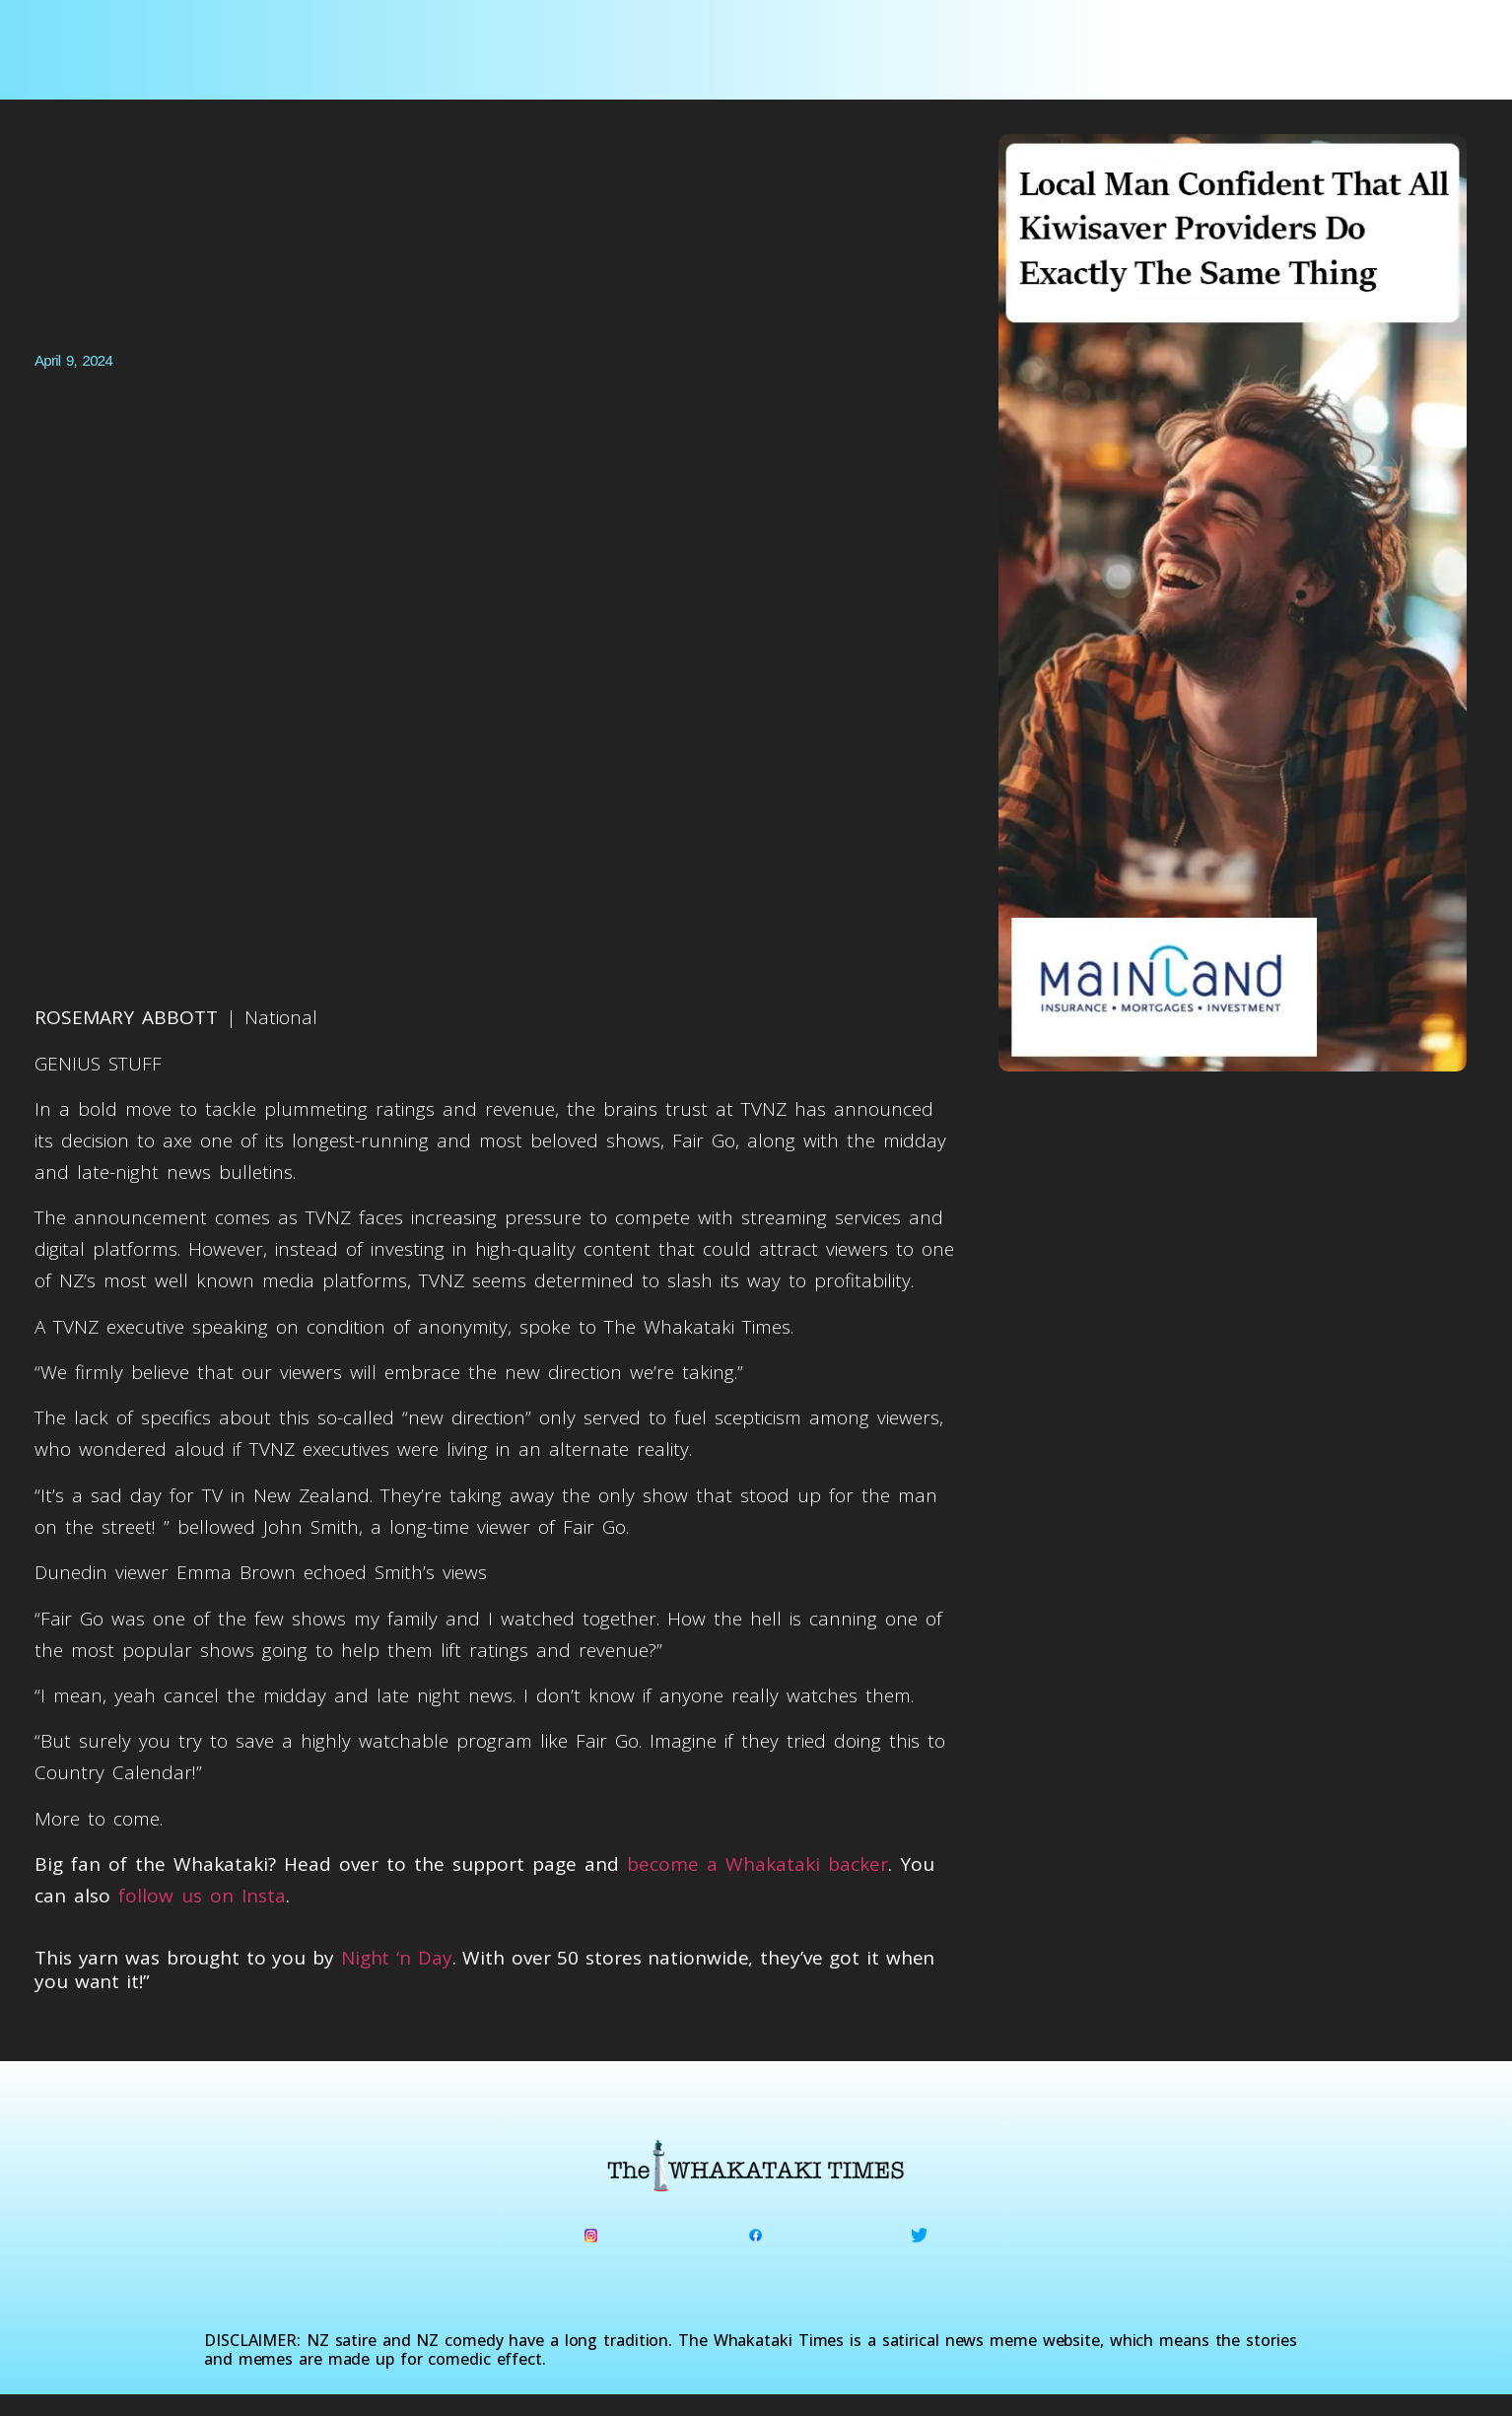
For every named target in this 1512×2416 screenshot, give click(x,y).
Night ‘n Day (396, 1957)
